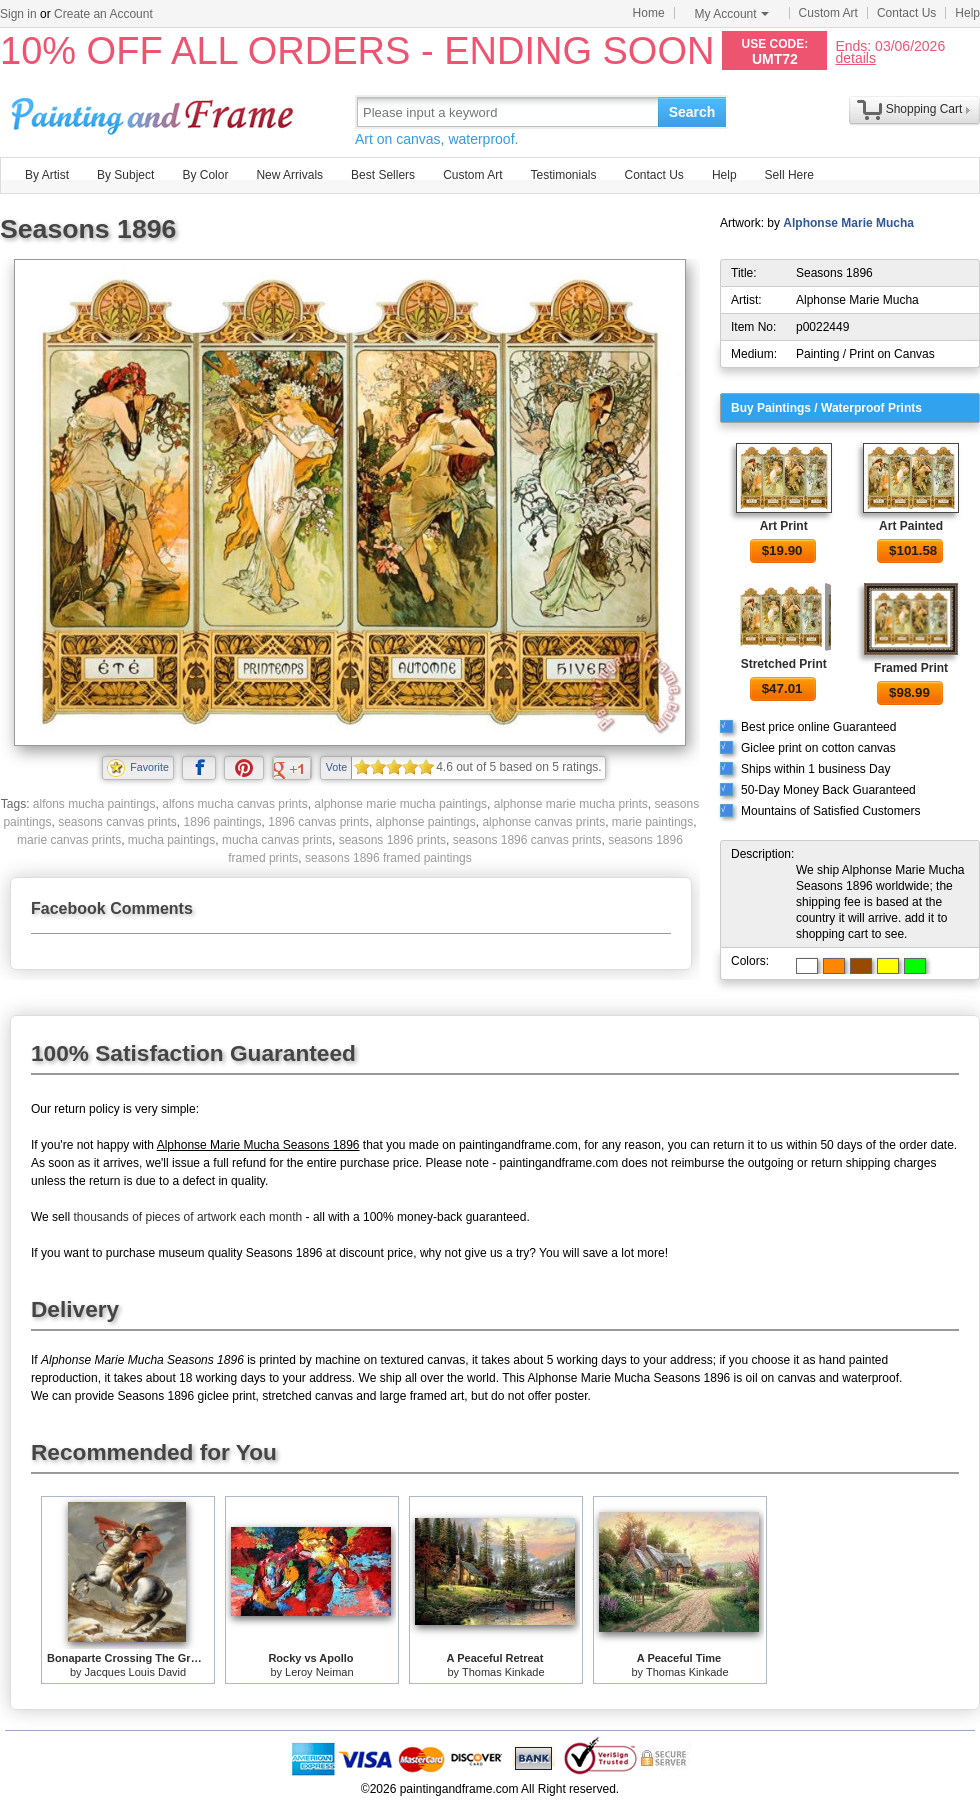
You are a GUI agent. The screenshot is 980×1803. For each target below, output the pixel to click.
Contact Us (906, 13)
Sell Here (789, 175)
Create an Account (103, 14)
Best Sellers (383, 175)
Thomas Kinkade (503, 1672)
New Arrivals (289, 175)
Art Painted (911, 526)
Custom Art (828, 13)
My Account (732, 14)
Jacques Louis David (136, 1672)
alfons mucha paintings (94, 804)
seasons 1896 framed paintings (388, 858)
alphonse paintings (426, 822)
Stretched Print (784, 664)
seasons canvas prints (117, 822)
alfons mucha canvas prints (234, 804)
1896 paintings (223, 822)
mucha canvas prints (277, 840)
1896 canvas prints (318, 822)
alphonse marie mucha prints (571, 804)
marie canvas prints (69, 840)
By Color (205, 175)
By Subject (125, 175)
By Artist (47, 175)
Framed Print (911, 668)
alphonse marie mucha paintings (400, 804)
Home (649, 13)
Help (967, 13)
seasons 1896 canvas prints (527, 840)
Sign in (18, 14)
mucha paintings (171, 840)
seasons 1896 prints (392, 840)
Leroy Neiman (319, 1672)
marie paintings (652, 822)
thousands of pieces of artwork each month (187, 1217)
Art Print (784, 526)
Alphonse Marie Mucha (848, 223)
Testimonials (563, 175)
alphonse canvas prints (543, 822)
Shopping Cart (924, 109)
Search (692, 112)
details (855, 57)
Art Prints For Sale (155, 111)
